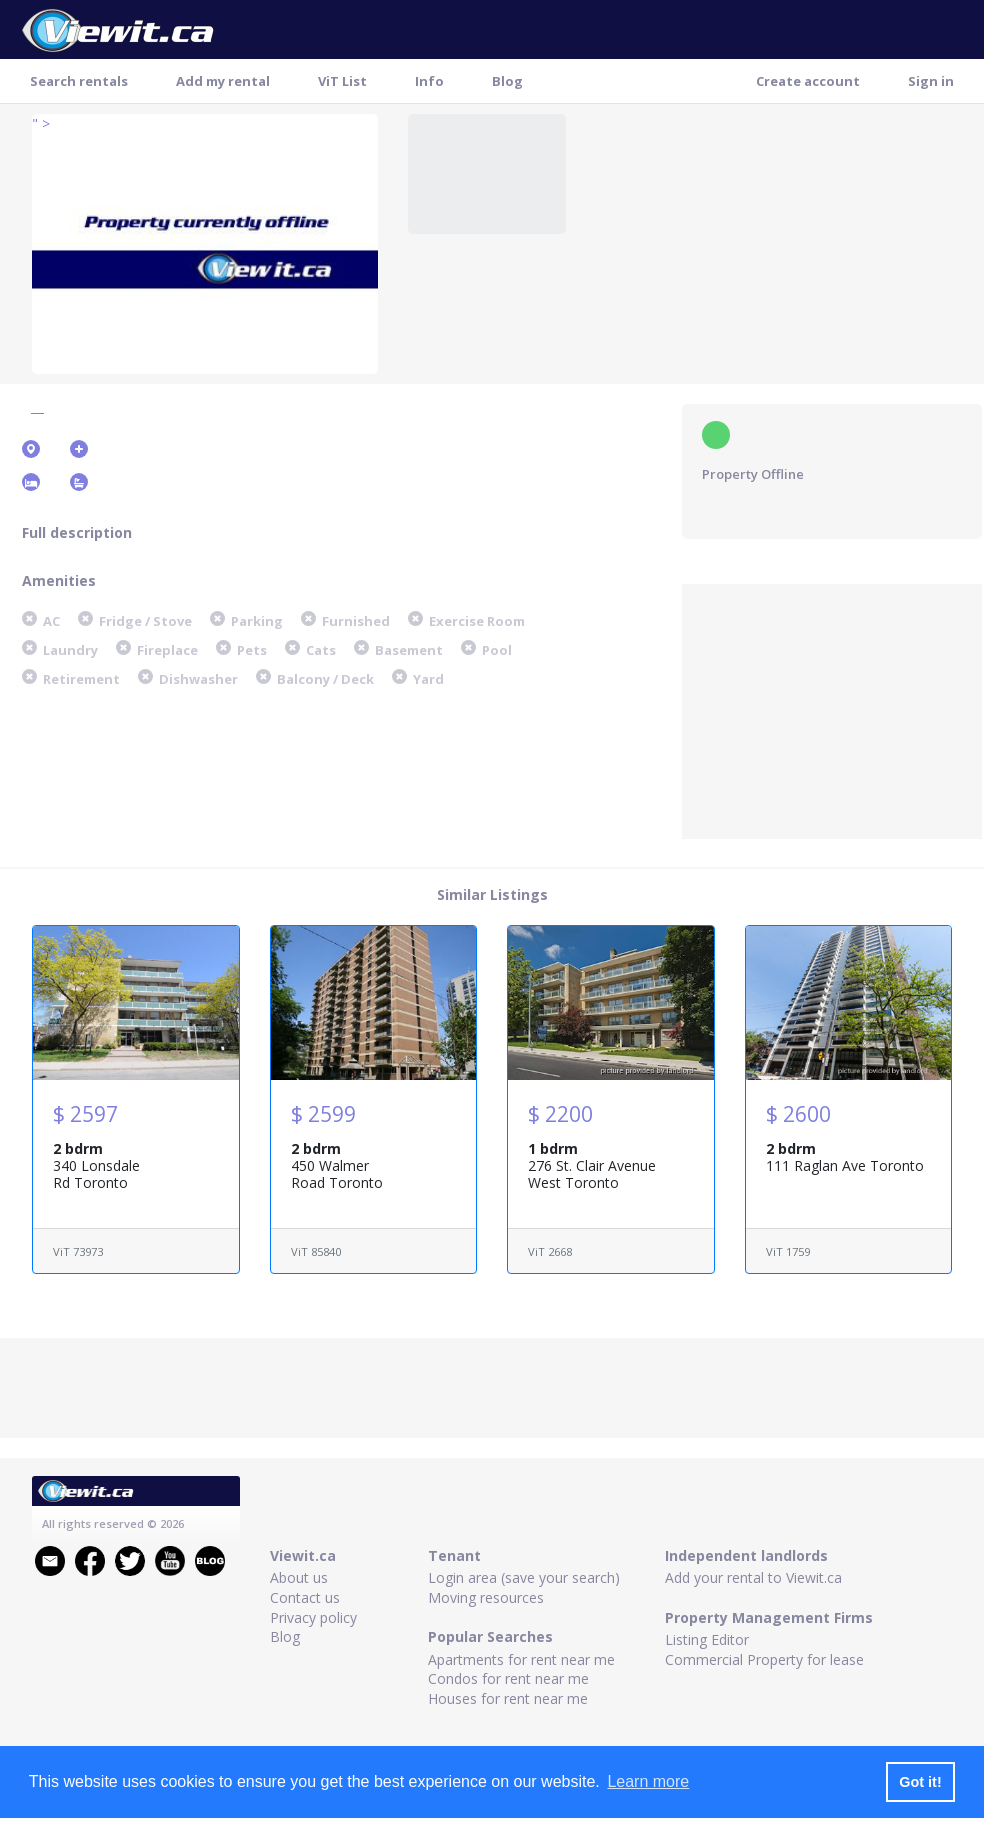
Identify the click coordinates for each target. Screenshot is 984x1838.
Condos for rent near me (508, 1678)
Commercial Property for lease (764, 1659)
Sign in (931, 81)
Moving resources (486, 1597)
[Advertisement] (832, 709)
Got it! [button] (920, 1782)
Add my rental (223, 81)
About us (299, 1577)
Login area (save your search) (524, 1577)
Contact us (305, 1597)
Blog (507, 81)
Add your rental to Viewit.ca (753, 1577)
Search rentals (79, 81)
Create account (808, 81)
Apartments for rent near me (521, 1659)
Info (429, 81)
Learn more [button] (648, 1781)
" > (41, 123)
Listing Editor (707, 1639)
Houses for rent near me (508, 1698)
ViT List (342, 81)
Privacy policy (313, 1617)
